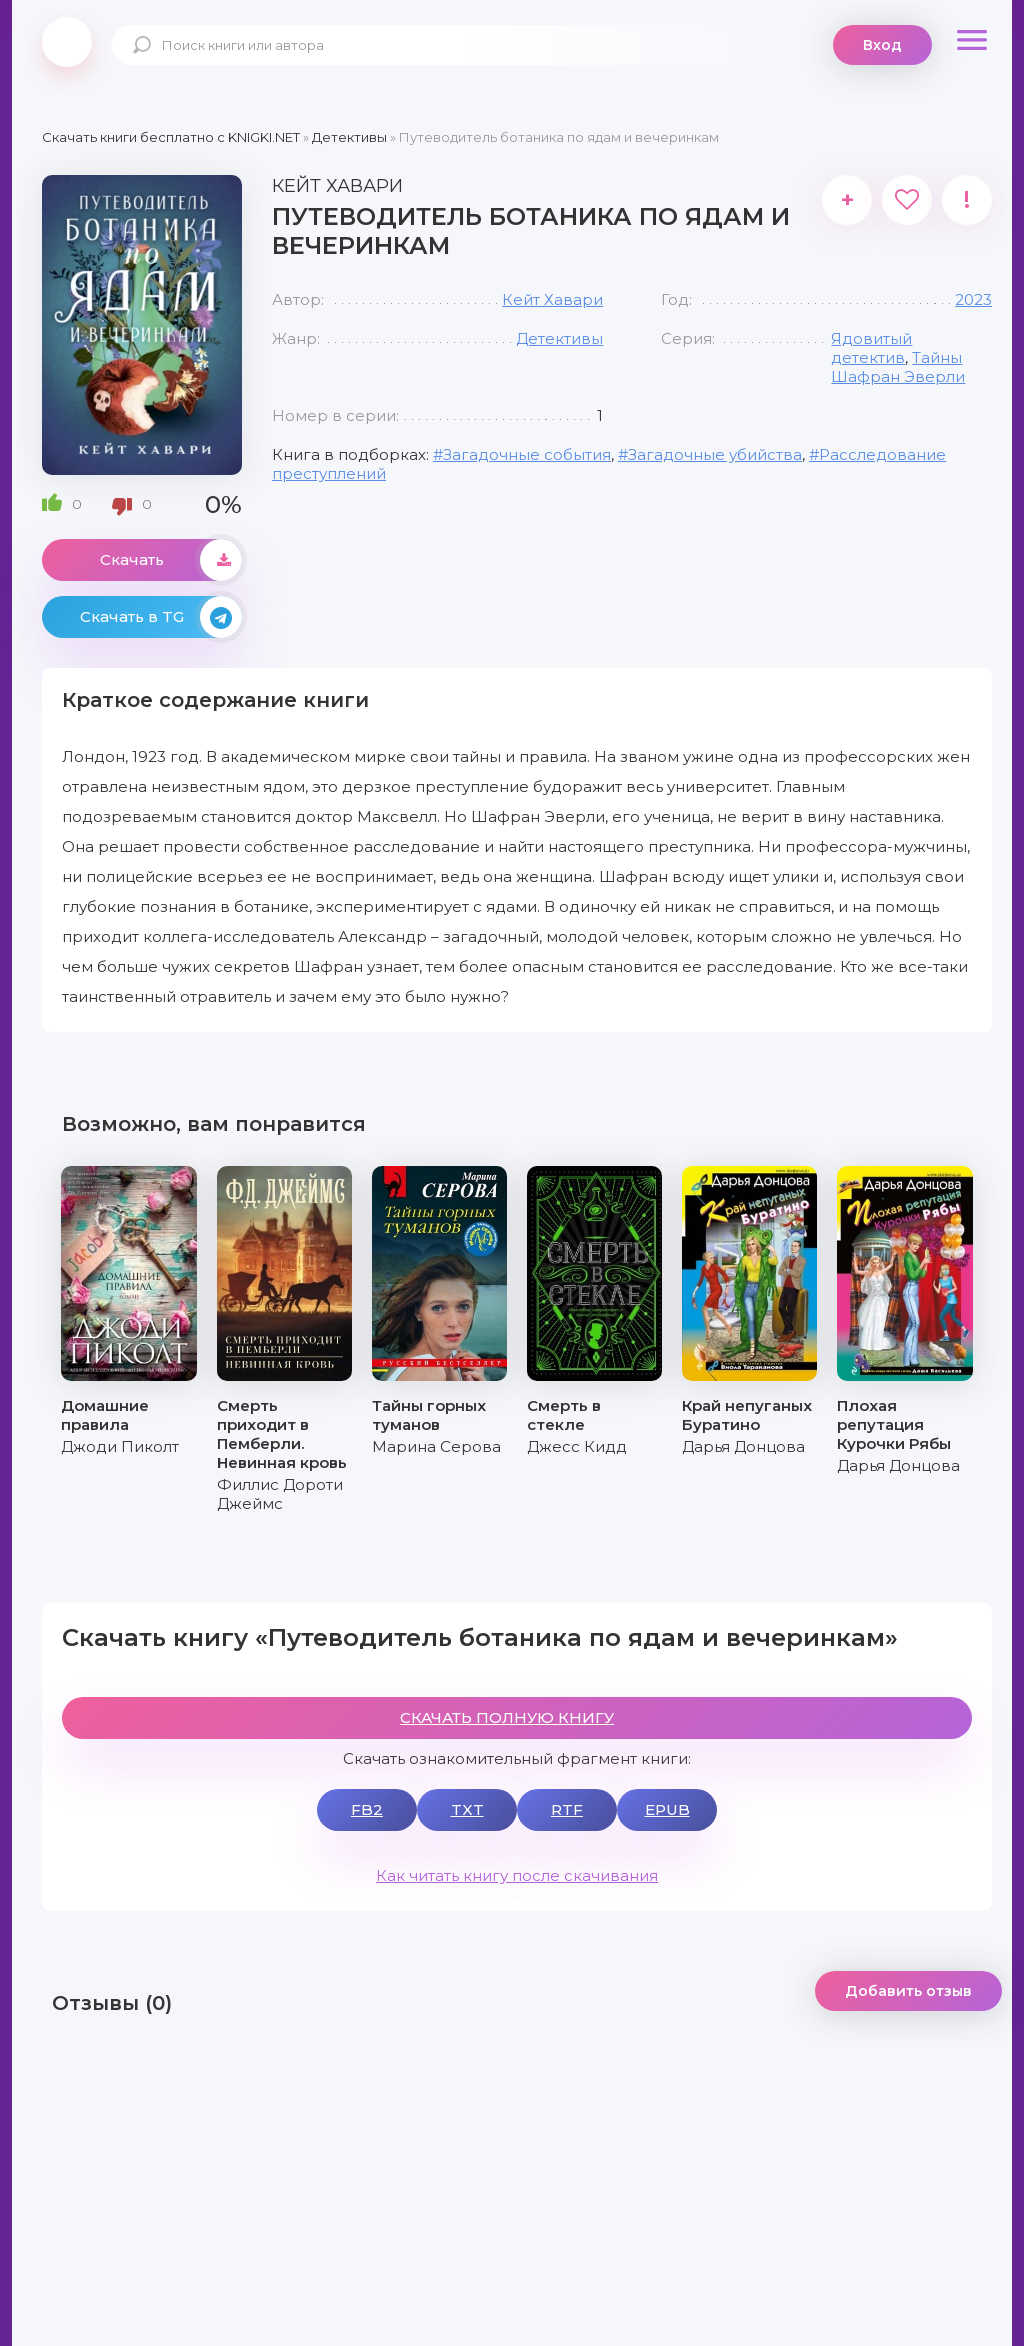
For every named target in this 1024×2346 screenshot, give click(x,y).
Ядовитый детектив (871, 348)
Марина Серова (436, 1446)
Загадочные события (527, 454)
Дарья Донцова (743, 1446)
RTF (567, 1809)
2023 (973, 299)
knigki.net (67, 42)
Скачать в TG (161, 617)
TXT (467, 1809)
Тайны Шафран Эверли (898, 367)
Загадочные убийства (715, 454)
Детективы (559, 338)
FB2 (367, 1809)
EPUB (667, 1809)
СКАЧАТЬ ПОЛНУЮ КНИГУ (507, 1717)
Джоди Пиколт (120, 1446)
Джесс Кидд (577, 1446)
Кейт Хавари (552, 299)
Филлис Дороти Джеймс (280, 1494)
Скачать (171, 560)
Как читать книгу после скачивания (517, 1875)
